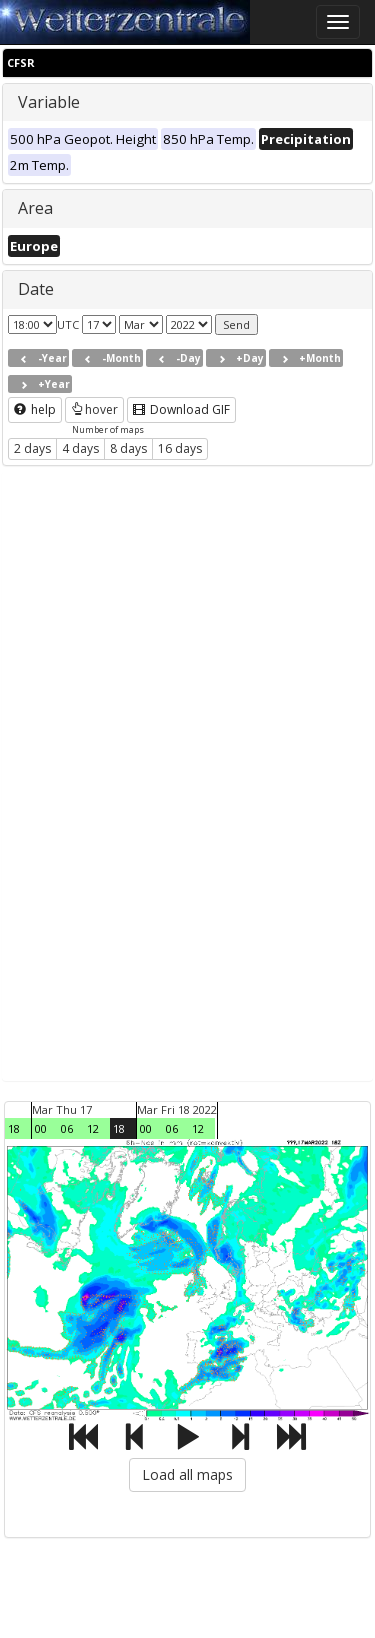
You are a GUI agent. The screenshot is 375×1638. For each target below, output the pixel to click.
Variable (49, 102)
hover (94, 409)
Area (35, 208)
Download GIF (181, 409)
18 (14, 1128)
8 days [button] (128, 448)
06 (67, 1128)
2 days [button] (32, 448)
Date (36, 289)
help (35, 409)
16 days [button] (180, 448)
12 (93, 1128)
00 (41, 1128)
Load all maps (187, 1474)
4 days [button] (80, 448)
